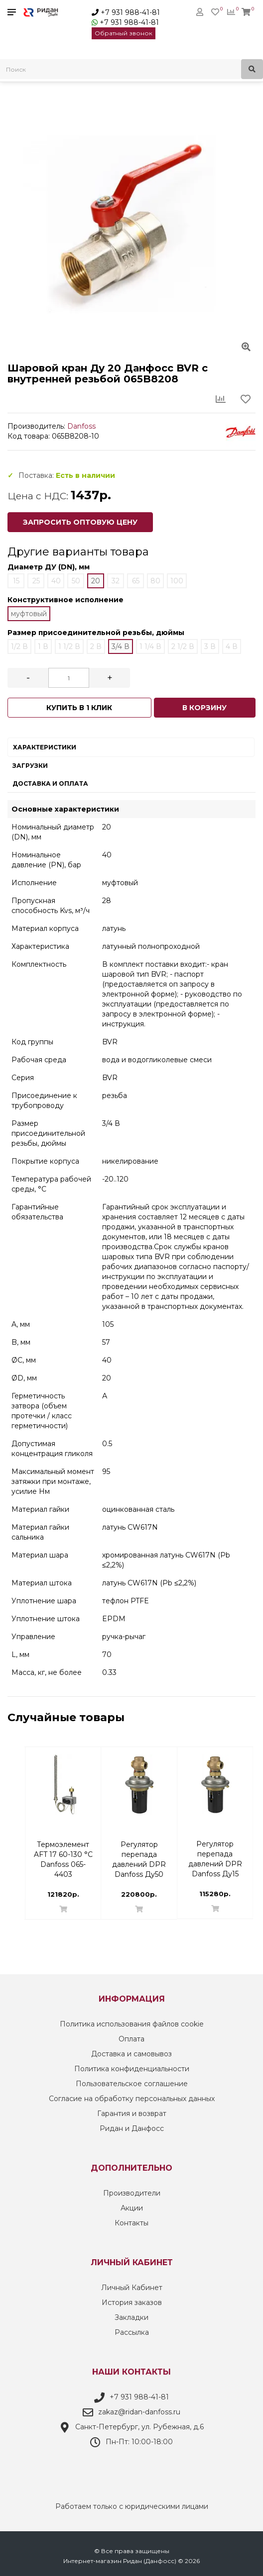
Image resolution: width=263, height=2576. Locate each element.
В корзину (204, 707)
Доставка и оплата (50, 783)
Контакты (131, 2222)
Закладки (131, 2317)
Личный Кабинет (131, 2287)
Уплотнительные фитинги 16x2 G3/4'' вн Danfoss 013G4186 (63, 1849)
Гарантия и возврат (131, 2113)
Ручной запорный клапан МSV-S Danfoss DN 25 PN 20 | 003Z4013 (139, 1849)
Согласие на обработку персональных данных (132, 2098)
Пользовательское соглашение (132, 2083)
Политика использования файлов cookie (132, 2024)
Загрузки (30, 765)
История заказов (132, 2302)
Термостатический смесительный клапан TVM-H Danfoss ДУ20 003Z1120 (218, 1849)
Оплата (131, 2038)
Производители (131, 2193)
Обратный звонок (123, 33)
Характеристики (44, 747)
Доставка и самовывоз (131, 2053)
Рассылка (132, 2332)
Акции (132, 2208)
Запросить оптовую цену (80, 522)
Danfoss (81, 426)
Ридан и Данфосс (132, 2128)
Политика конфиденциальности (131, 2068)
